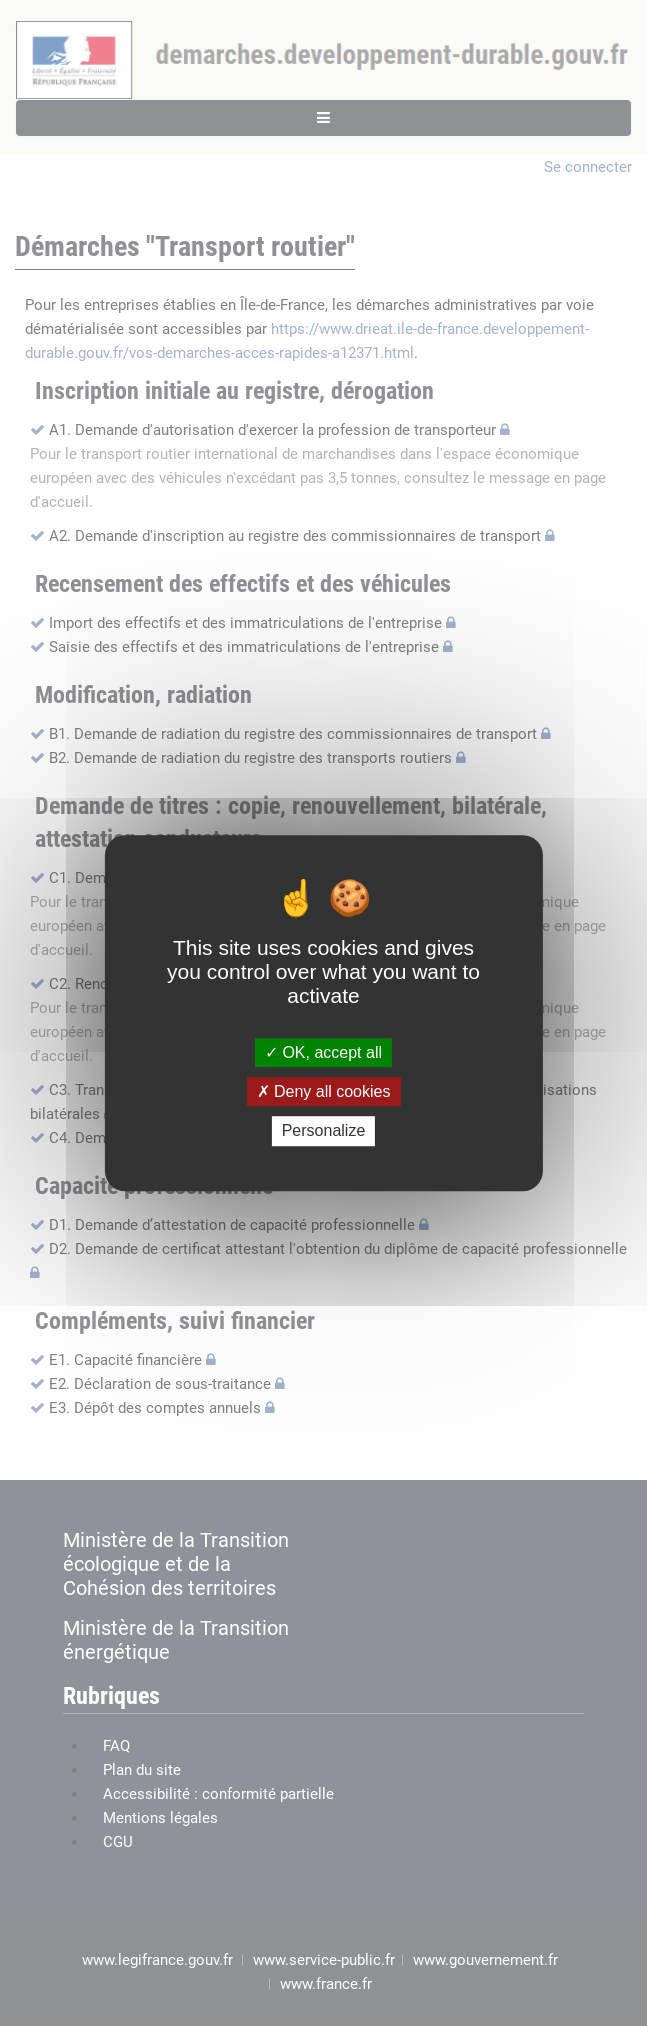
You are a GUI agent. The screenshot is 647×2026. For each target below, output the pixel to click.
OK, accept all (323, 1052)
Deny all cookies (324, 1091)
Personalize (324, 1131)
